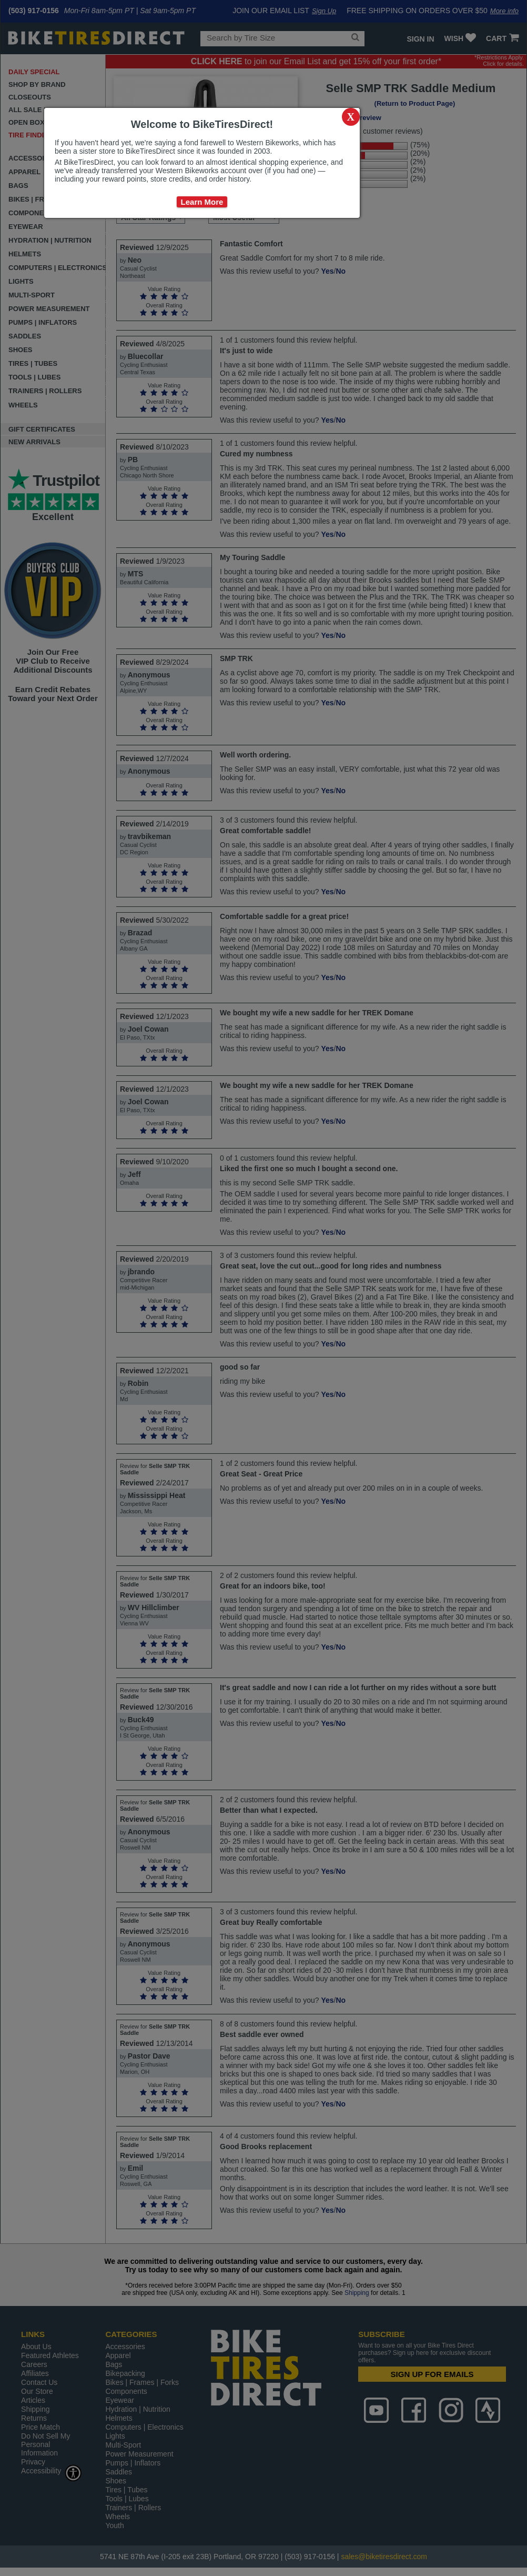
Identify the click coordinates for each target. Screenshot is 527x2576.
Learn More (202, 201)
